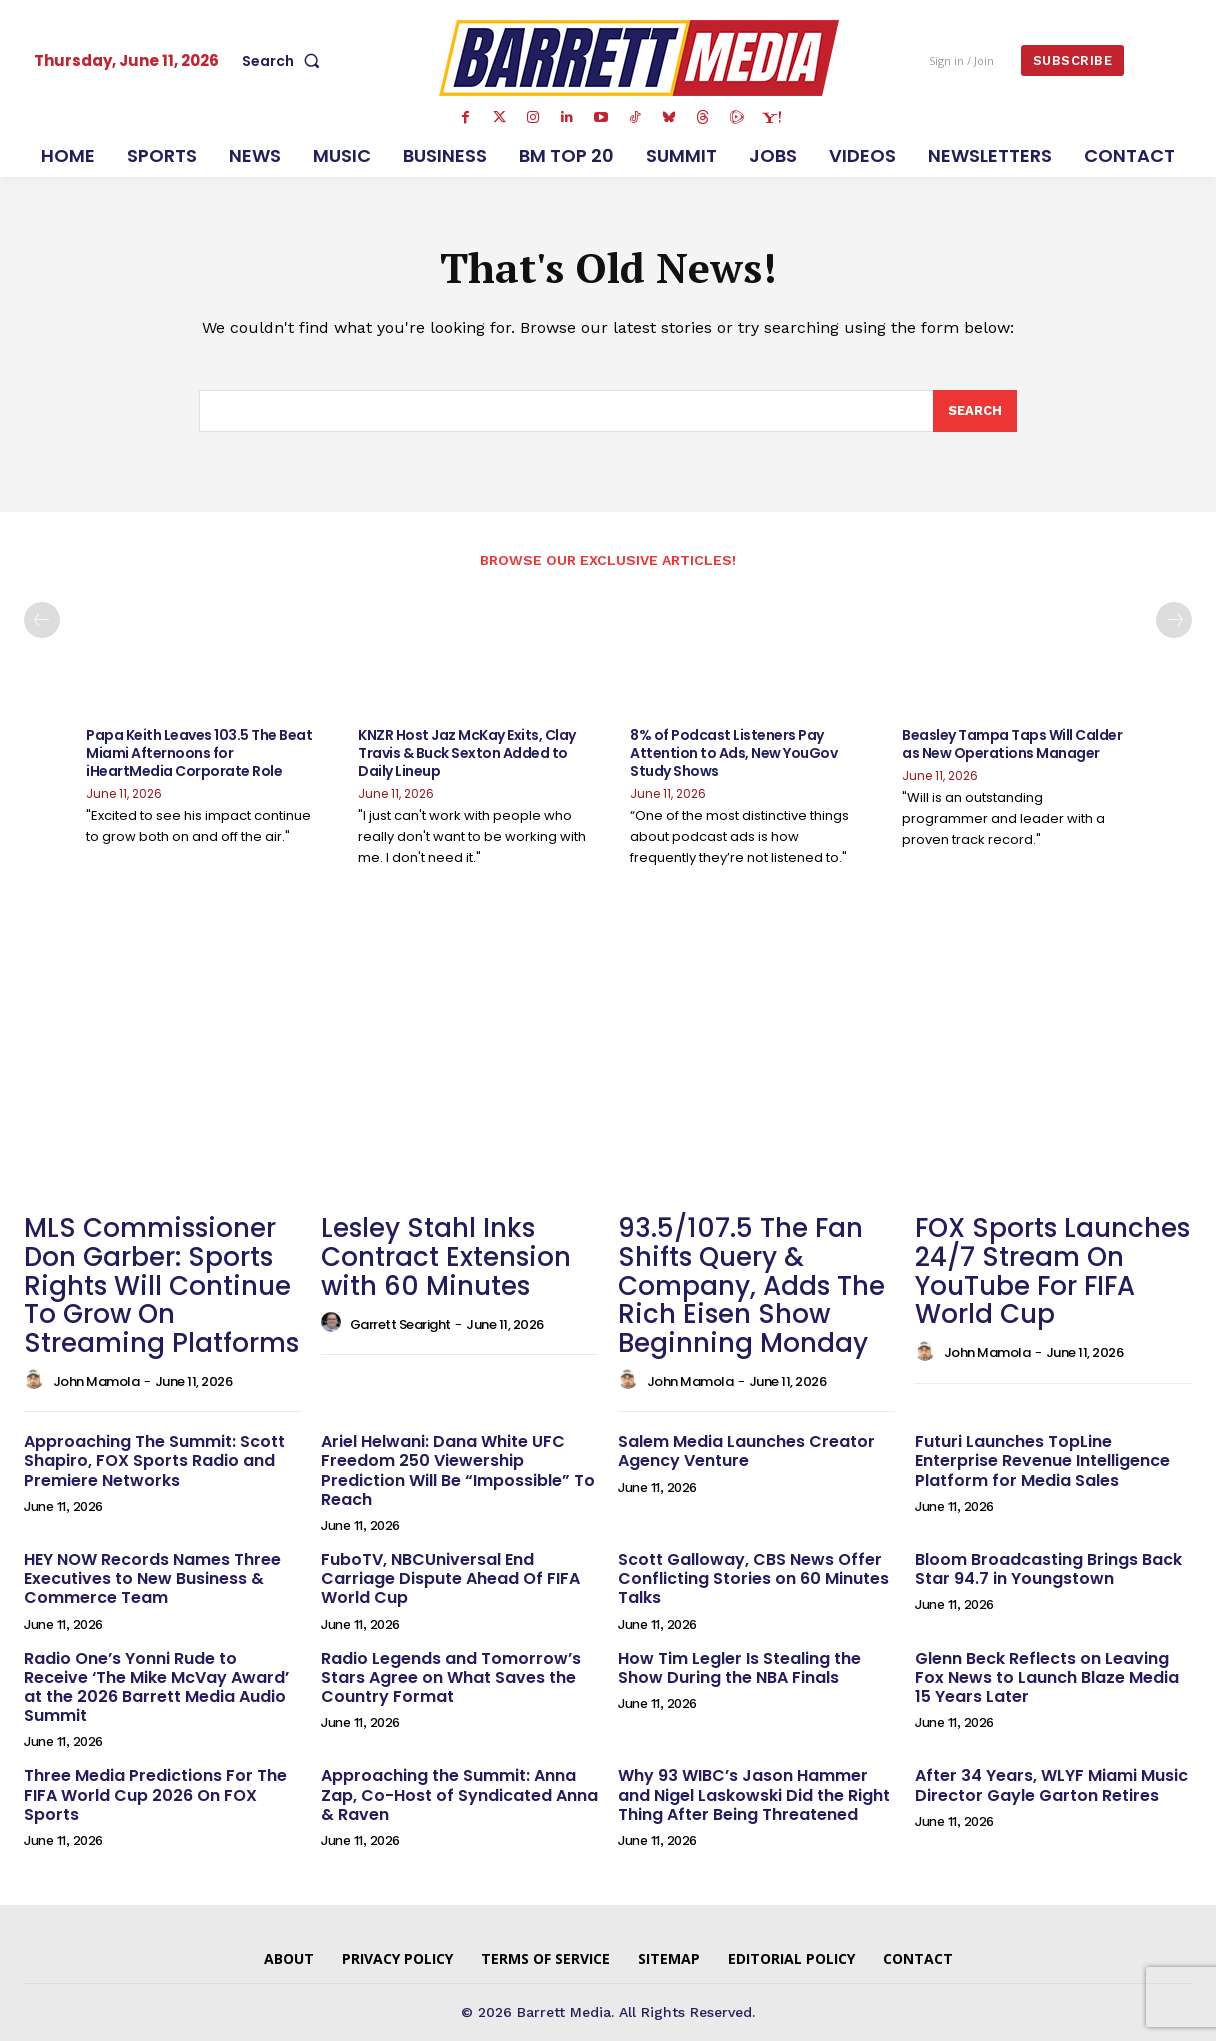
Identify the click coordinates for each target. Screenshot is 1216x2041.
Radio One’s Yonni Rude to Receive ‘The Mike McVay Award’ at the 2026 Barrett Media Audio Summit (156, 1687)
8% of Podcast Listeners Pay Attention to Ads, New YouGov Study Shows (733, 754)
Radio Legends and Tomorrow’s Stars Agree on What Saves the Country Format (451, 1677)
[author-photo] (37, 1381)
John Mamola (96, 1382)
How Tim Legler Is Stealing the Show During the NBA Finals (739, 1668)
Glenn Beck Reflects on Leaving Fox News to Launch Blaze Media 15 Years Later (1047, 1677)
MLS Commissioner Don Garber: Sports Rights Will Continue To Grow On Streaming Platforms (161, 1286)
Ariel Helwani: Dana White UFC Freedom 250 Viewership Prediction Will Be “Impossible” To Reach (458, 1471)
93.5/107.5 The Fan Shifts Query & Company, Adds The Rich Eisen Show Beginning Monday (751, 1286)
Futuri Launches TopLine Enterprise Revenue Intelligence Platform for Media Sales (1042, 1461)
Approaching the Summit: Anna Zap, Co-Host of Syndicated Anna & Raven (459, 1795)
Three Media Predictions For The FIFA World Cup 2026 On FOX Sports (155, 1795)
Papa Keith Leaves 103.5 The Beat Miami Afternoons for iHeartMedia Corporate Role (199, 754)
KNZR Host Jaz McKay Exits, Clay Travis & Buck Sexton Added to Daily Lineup (467, 754)
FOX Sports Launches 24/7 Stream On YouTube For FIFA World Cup (1052, 1272)
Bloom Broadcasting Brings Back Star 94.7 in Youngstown (1048, 1570)
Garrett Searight (400, 1324)
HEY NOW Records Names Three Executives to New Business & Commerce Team (152, 1579)
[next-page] (1174, 621)
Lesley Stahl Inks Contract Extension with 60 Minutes (446, 1257)
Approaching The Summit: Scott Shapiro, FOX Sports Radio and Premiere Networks (154, 1461)
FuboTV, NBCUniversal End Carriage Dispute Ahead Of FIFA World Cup (450, 1579)
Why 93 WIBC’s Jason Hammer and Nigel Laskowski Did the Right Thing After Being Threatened (754, 1795)
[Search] (975, 412)
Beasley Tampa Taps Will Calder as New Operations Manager (1012, 745)
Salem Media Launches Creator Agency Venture (746, 1452)
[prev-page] (42, 621)
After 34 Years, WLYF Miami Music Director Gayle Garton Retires (1051, 1786)
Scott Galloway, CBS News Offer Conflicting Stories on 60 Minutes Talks (753, 1579)
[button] (285, 61)
